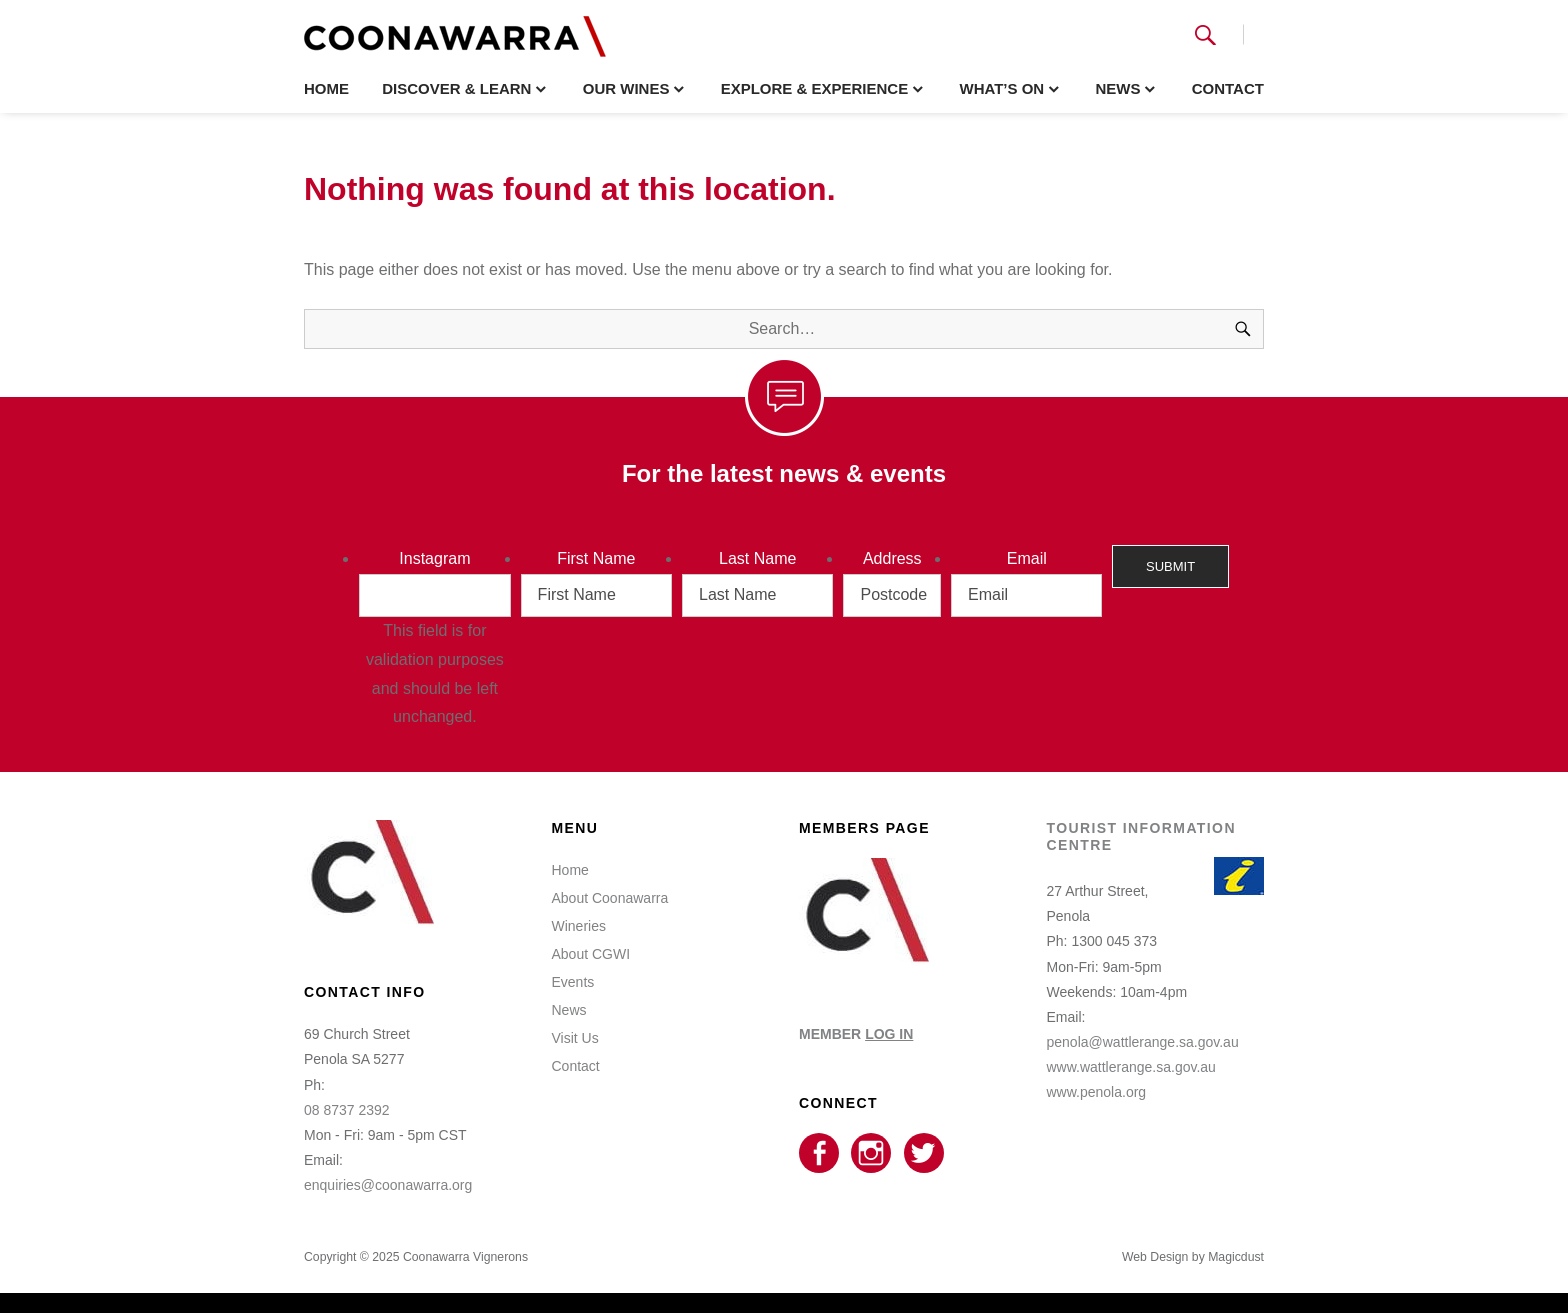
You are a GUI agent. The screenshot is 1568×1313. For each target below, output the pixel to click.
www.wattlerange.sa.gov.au (1131, 1067)
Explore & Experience (815, 88)
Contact (1228, 88)
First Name (596, 558)
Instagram (434, 558)
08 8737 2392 (347, 1110)
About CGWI (591, 954)
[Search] (1243, 329)
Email (1027, 558)
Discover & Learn (456, 88)
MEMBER (856, 1034)
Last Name (757, 558)
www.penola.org (1097, 1092)
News (1117, 88)
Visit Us (575, 1038)
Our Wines (626, 88)
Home (326, 88)
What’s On (1001, 88)
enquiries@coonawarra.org (388, 1185)
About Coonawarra (610, 898)
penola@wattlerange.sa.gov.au (1143, 1042)
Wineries (579, 926)
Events (573, 982)
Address (892, 558)
